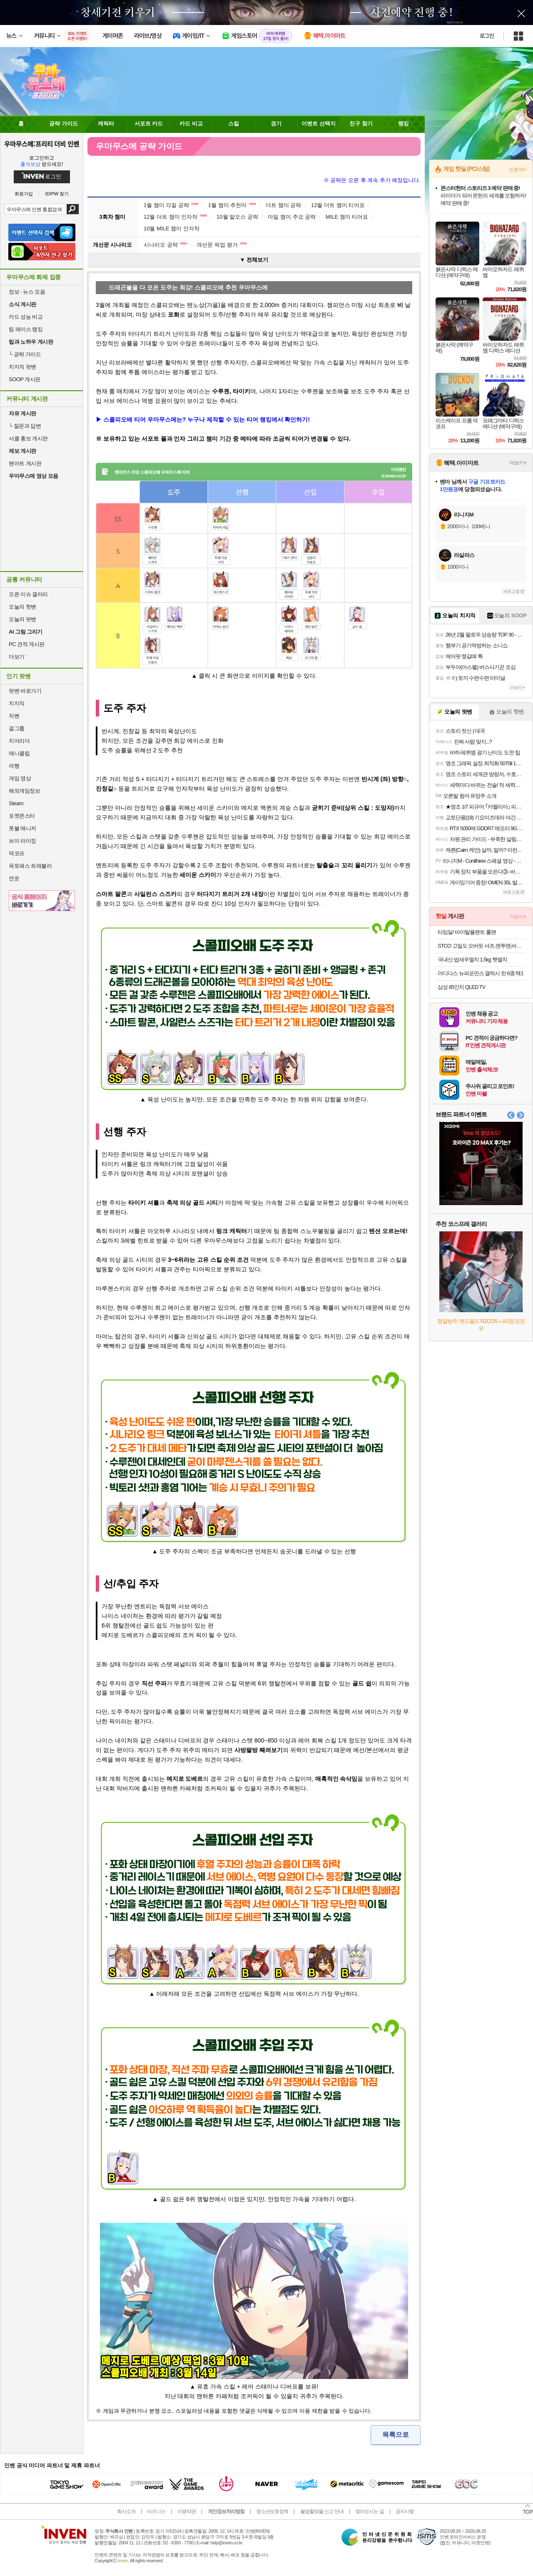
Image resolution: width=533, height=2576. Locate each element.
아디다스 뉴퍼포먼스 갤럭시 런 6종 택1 (480, 973)
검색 (73, 209)
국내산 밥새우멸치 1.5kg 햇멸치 (472, 959)
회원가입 (24, 194)
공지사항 (405, 2511)
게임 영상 (20, 778)
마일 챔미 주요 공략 (292, 217)
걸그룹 (17, 728)
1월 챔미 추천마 (232, 205)
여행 (14, 766)
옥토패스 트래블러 (30, 866)
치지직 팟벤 (22, 366)
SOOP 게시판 (24, 379)
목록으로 (395, 2434)
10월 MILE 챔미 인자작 (171, 228)
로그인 (487, 35)
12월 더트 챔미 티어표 (338, 205)
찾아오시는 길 (369, 2511)
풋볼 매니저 (22, 828)
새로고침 (511, 591)
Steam (16, 803)
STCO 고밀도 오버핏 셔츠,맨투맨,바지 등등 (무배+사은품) (482, 946)
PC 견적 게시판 (27, 644)
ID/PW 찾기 (57, 194)
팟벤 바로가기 (25, 691)
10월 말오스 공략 (237, 217)
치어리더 (19, 741)
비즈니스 (156, 2511)
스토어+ (517, 169)
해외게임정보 (24, 791)
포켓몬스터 (22, 816)
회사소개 (126, 2511)
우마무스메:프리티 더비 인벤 (41, 143)
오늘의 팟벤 (22, 619)
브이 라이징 (22, 841)
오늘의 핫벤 (22, 606)
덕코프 (17, 853)
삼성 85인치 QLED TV (461, 987)
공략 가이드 (25, 354)
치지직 (17, 703)
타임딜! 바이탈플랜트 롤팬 (467, 932)
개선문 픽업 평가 (222, 244)
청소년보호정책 (272, 2511)
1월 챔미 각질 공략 (171, 205)
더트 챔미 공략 (283, 205)
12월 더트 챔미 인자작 (175, 216)
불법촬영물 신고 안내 (322, 2511)
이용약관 (186, 2511)
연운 (14, 878)
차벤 (14, 716)
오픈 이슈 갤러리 (28, 594)
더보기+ (518, 462)
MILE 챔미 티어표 (347, 217)
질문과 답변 (25, 426)
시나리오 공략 (165, 244)
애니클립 (19, 753)
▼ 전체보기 (254, 260)
